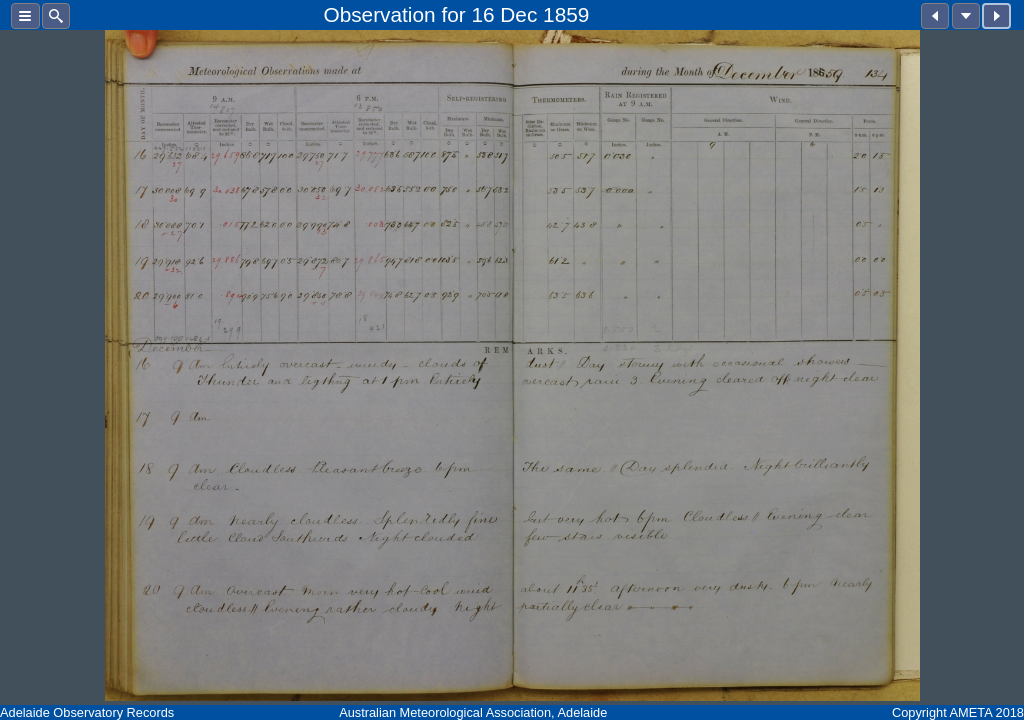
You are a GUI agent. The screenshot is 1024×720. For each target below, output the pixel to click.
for (453, 14)
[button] (25, 16)
